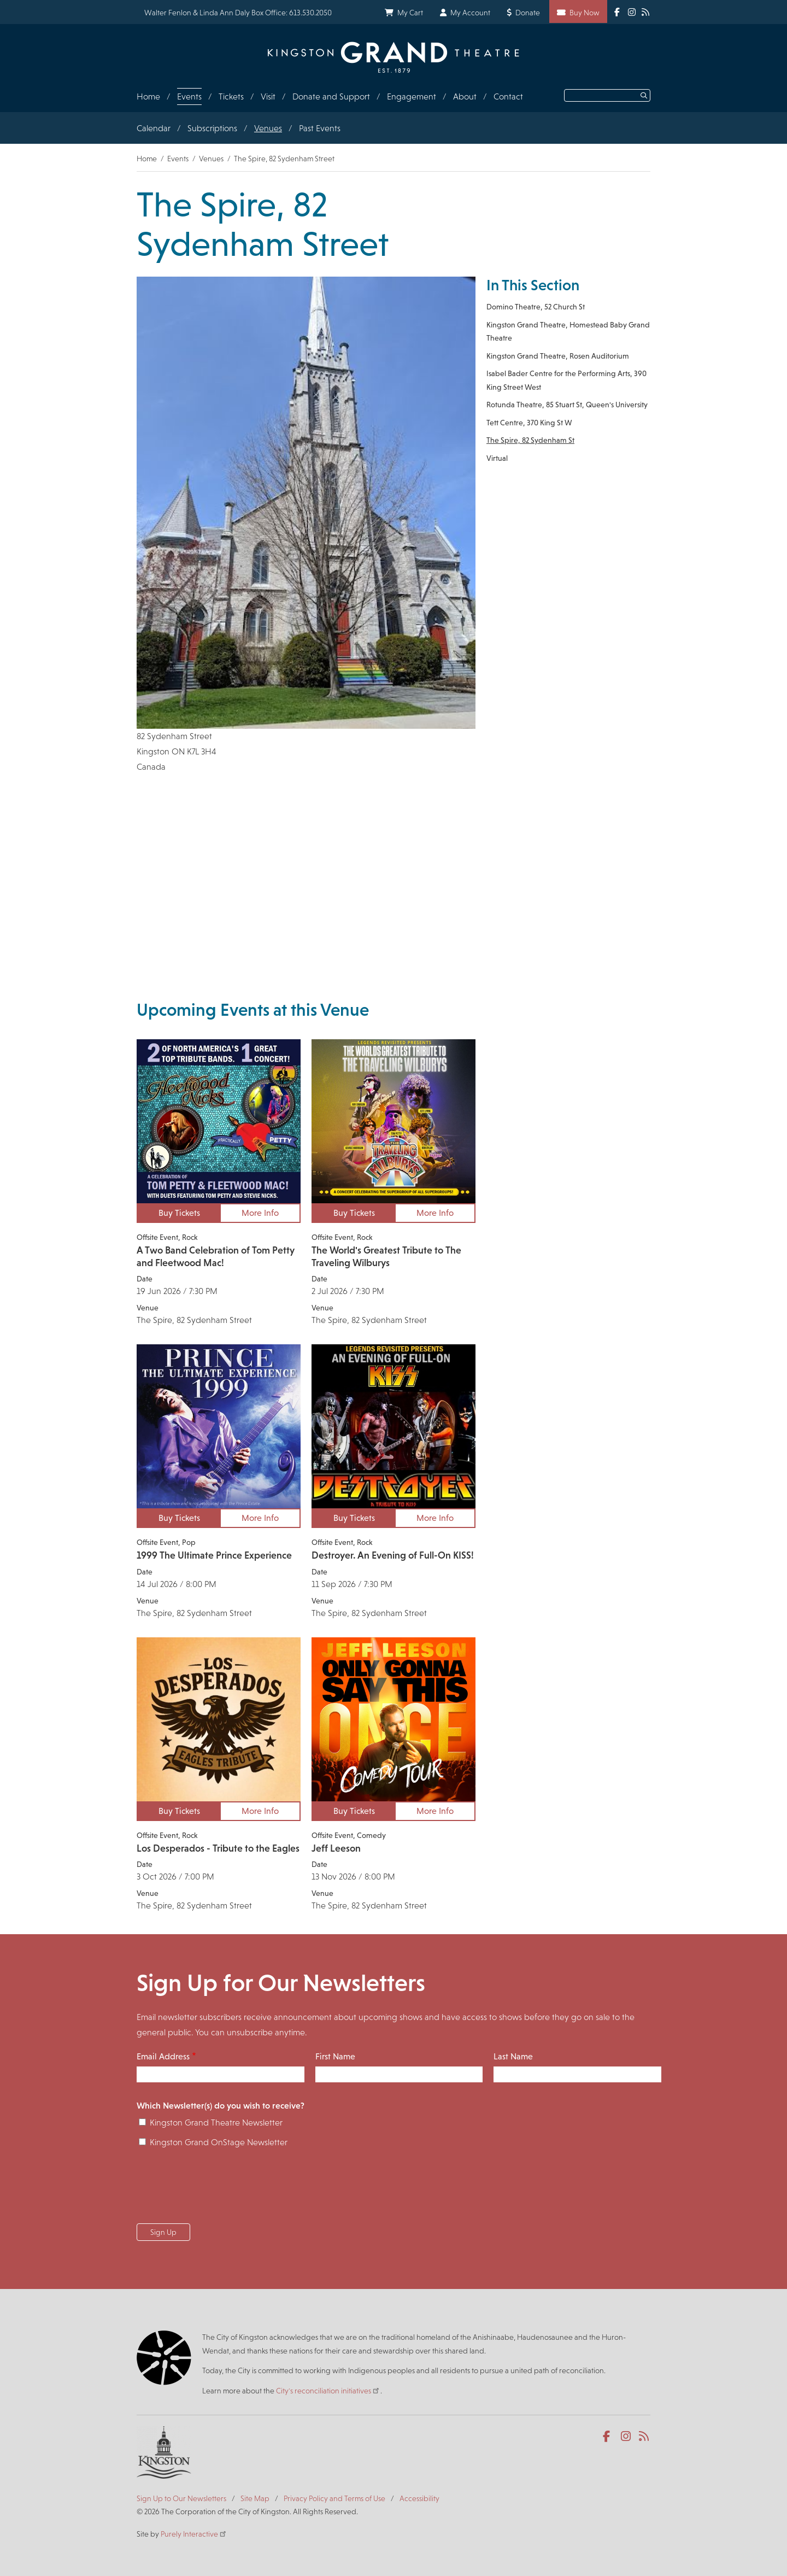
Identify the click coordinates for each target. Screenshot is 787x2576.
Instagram (626, 2436)
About (465, 96)
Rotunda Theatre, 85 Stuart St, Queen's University (567, 404)
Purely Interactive (194, 2534)
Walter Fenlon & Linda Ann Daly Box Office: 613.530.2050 (238, 12)
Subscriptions (212, 128)
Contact (508, 96)
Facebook (608, 2436)
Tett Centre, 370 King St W (529, 422)
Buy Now (584, 12)
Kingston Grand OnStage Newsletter (218, 2142)
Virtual (497, 458)
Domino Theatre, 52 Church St (535, 306)
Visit (268, 96)
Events (189, 96)
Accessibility (419, 2498)
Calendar (154, 128)
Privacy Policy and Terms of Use (334, 2498)
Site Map (254, 2498)
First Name (335, 2056)
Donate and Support (331, 96)
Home (148, 96)
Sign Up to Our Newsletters (181, 2498)
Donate (527, 12)
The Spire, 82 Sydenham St (530, 440)
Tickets (231, 96)
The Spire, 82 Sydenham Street (194, 1320)
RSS (644, 2436)
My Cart (410, 12)
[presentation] (220, 2189)
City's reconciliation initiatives (328, 2390)
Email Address (163, 2056)
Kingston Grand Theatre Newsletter (216, 2122)
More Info (260, 1212)
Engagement (411, 96)
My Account (470, 12)
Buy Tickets (179, 1212)
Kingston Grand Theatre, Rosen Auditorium (557, 356)
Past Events (319, 128)
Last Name (513, 2056)
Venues (268, 128)
